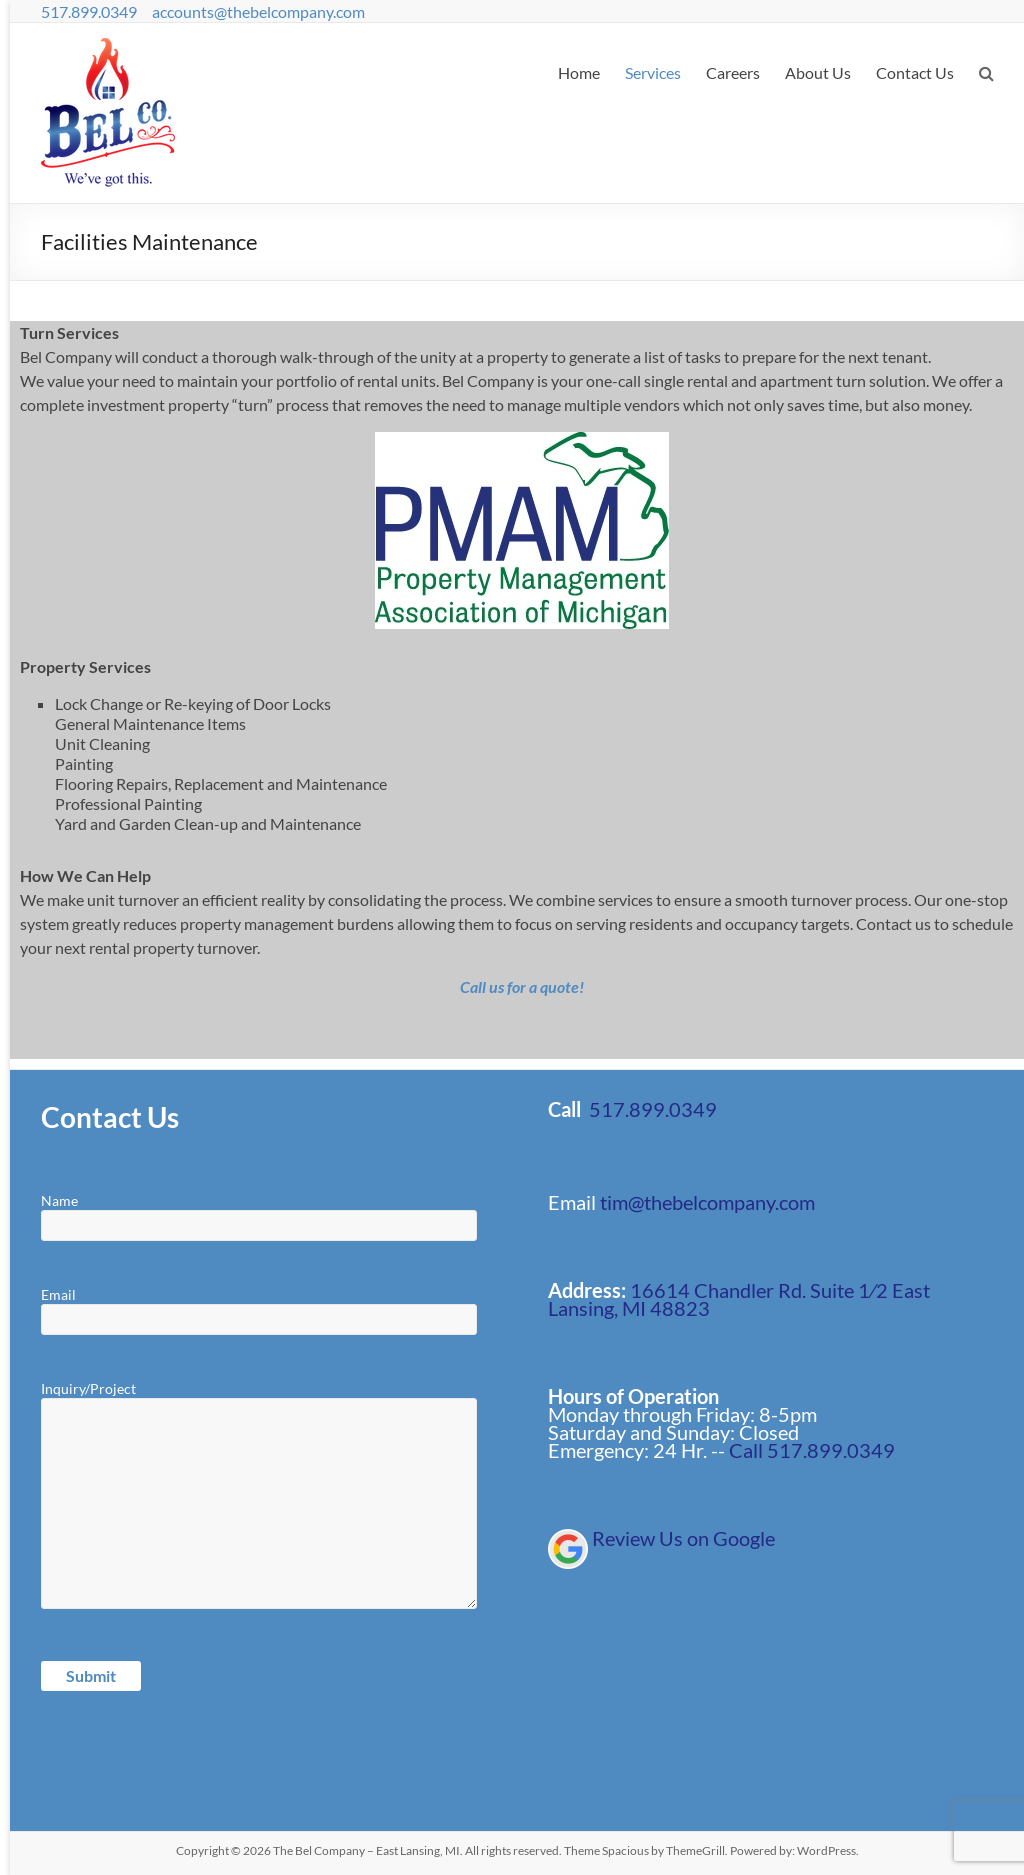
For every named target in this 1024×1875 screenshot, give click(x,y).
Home (579, 72)
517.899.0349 (89, 11)
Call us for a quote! (522, 986)
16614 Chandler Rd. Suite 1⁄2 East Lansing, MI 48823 (739, 1299)
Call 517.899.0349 (812, 1450)
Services (653, 72)
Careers (733, 72)
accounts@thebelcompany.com (258, 11)
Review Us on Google (683, 1538)
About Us (818, 72)
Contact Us (915, 72)
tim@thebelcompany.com (707, 1202)
